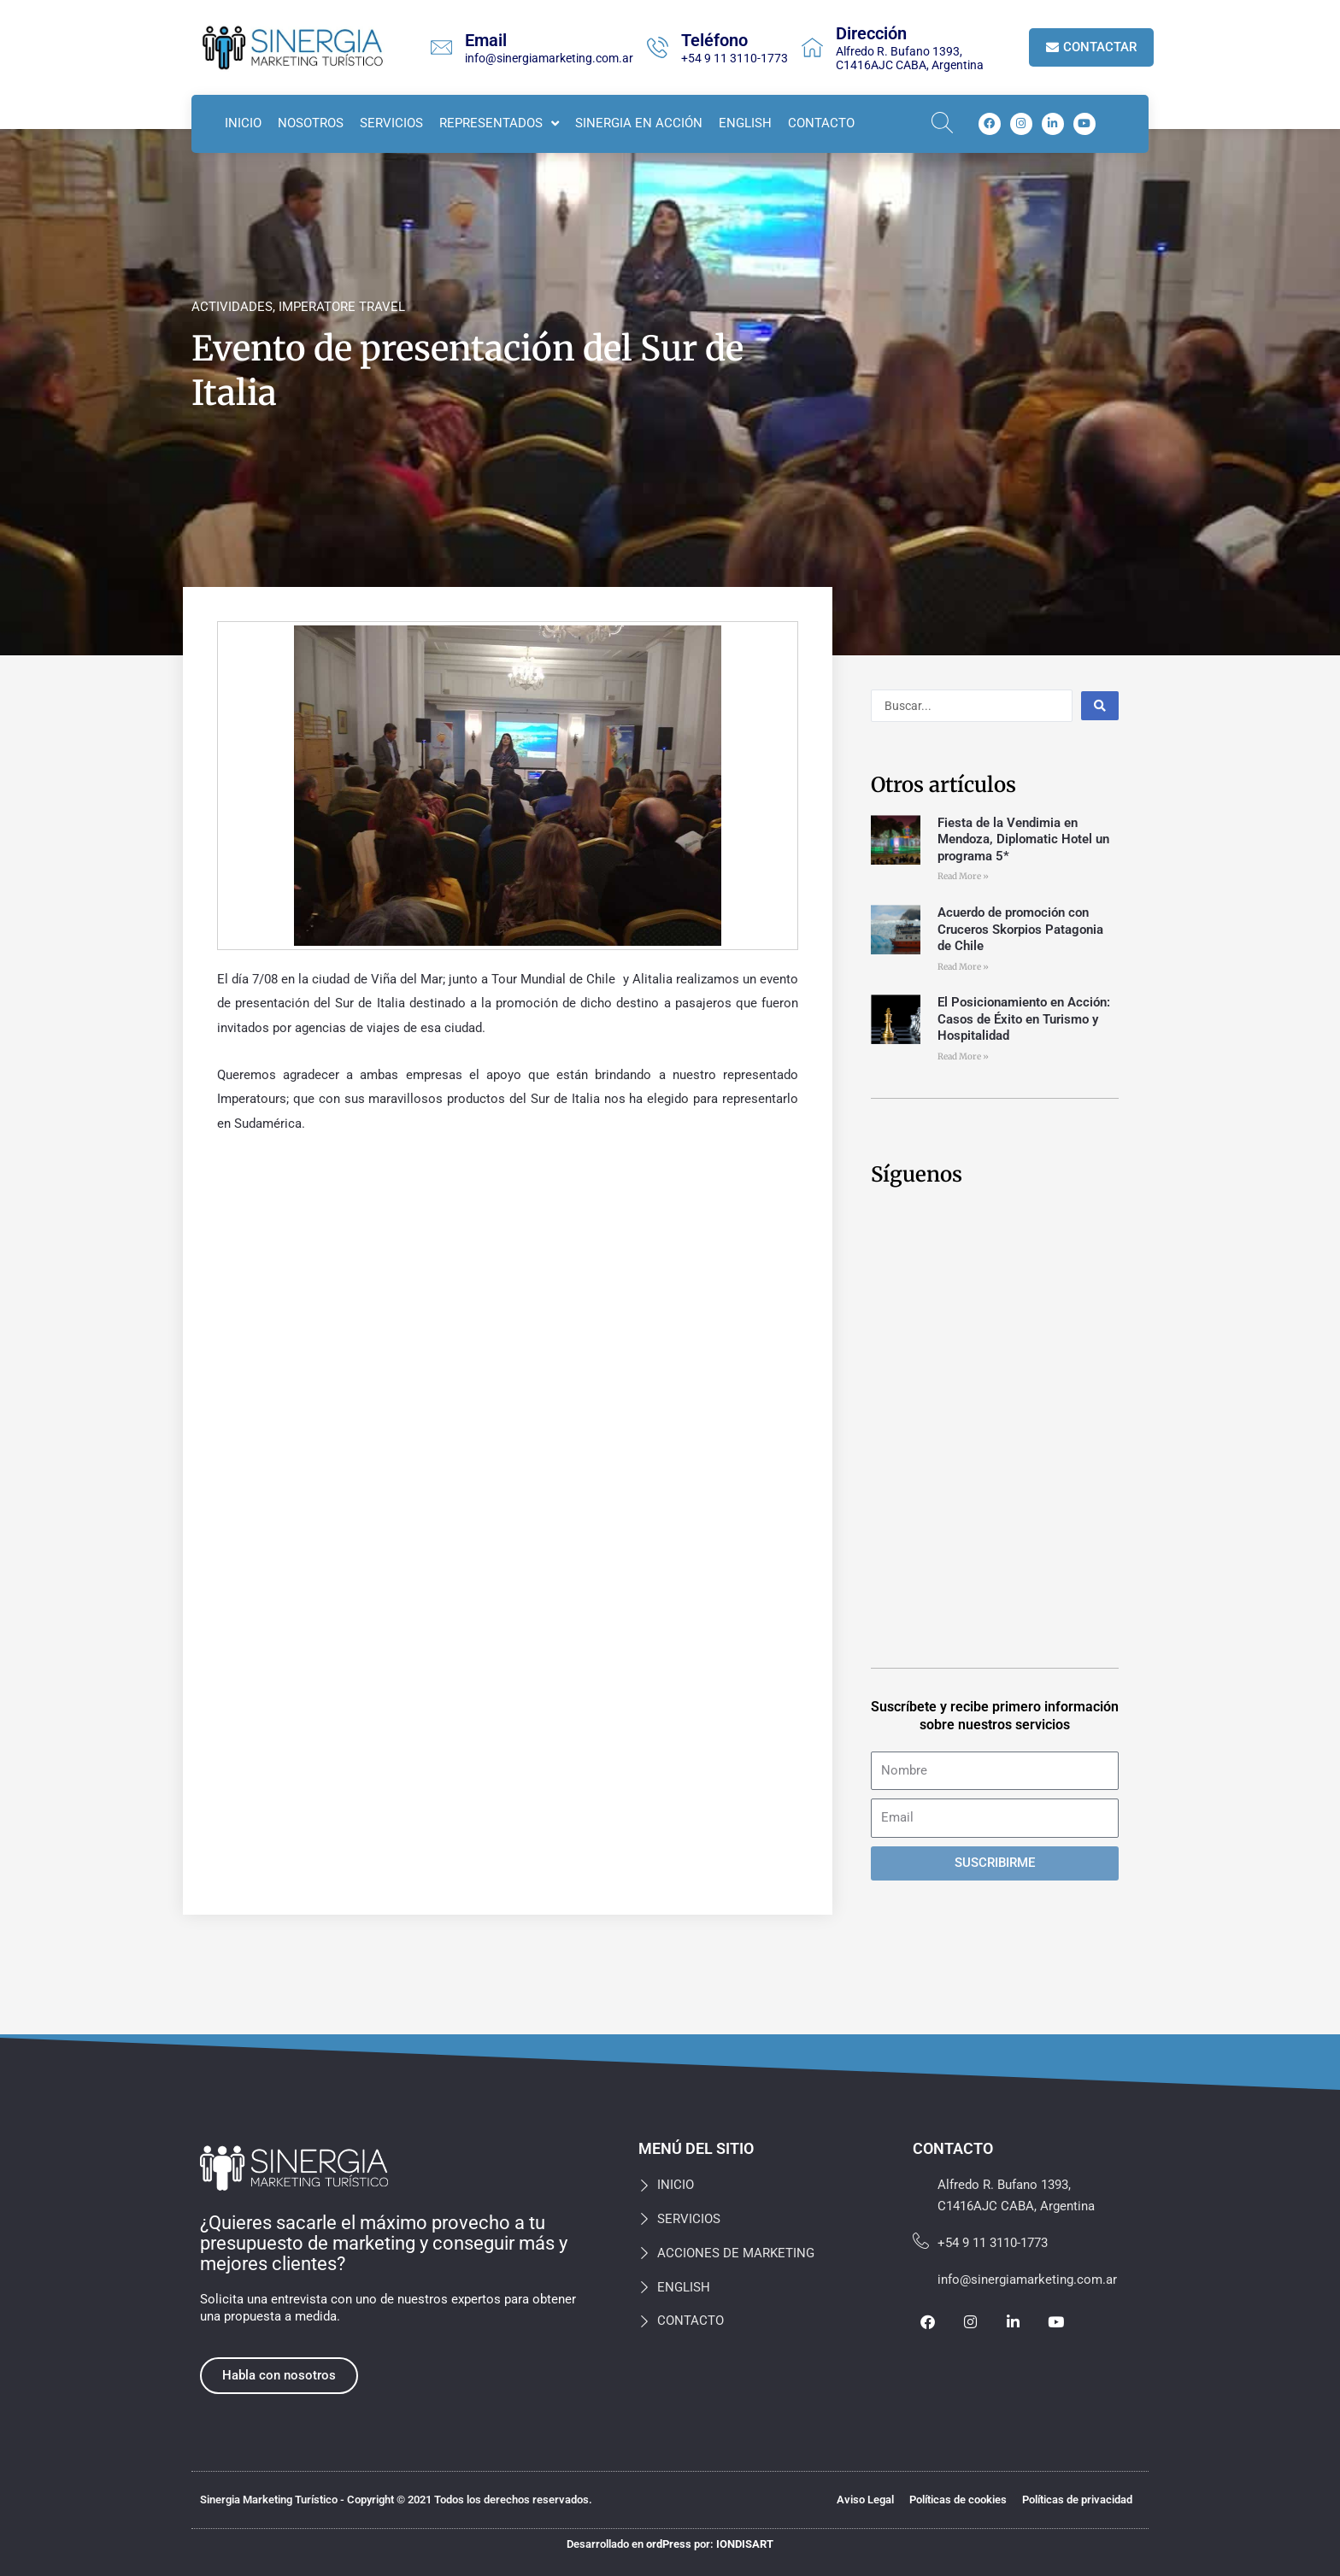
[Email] (441, 47)
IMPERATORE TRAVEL (342, 306)
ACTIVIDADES (232, 306)
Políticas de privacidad (1077, 2499)
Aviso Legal (865, 2499)
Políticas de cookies (958, 2499)
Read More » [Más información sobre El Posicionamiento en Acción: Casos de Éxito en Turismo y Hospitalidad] (963, 1056)
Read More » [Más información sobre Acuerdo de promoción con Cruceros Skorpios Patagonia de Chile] (963, 966)
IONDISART (744, 2544)
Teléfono (714, 40)
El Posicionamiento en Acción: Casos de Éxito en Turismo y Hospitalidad (1023, 1019)
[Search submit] (1100, 705)
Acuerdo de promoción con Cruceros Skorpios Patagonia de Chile (1020, 929)
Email (486, 40)
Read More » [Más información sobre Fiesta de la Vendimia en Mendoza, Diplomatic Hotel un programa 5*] (963, 876)
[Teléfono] (657, 47)
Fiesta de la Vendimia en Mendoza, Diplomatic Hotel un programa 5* (1023, 839)
